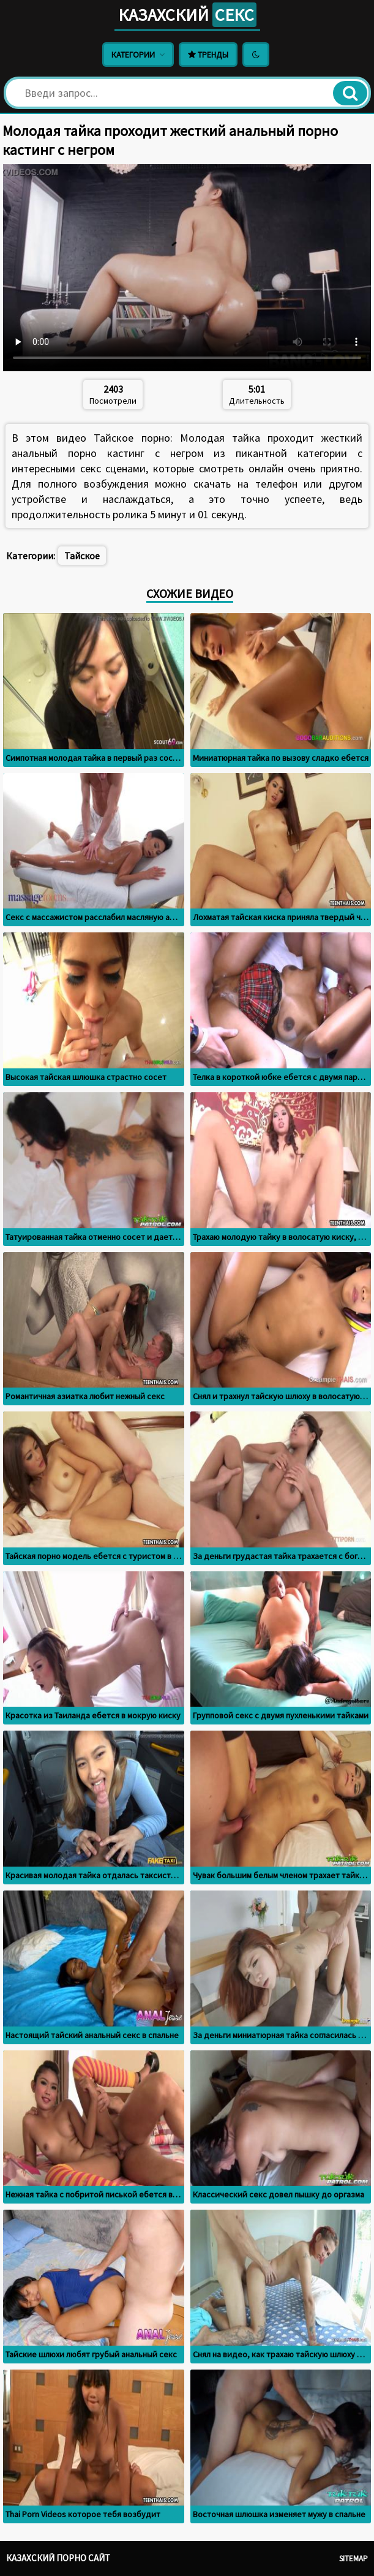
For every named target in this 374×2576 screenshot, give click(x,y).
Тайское (82, 556)
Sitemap (353, 2558)
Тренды (208, 54)
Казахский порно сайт (58, 2558)
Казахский (187, 14)
